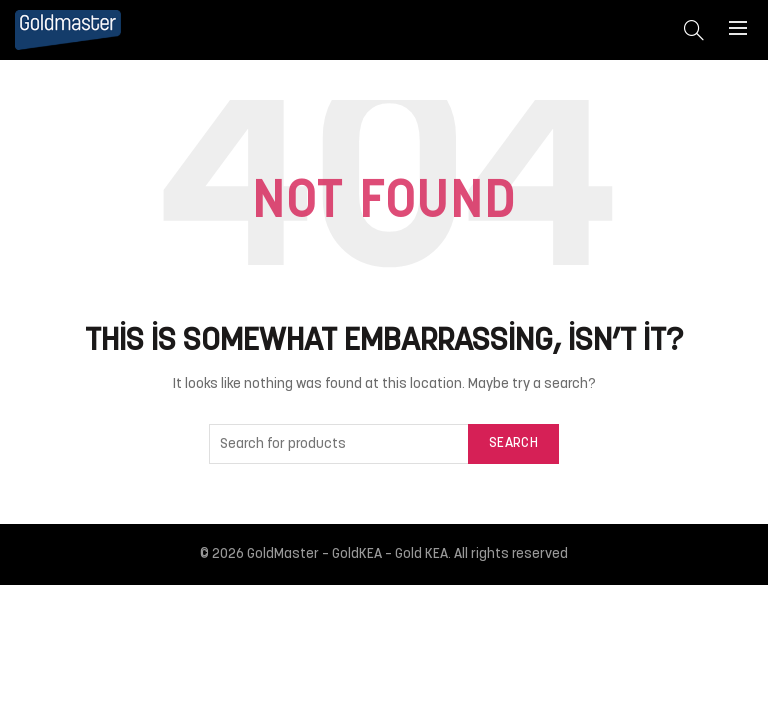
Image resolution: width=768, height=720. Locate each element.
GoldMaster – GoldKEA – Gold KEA (347, 554)
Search (513, 443)
